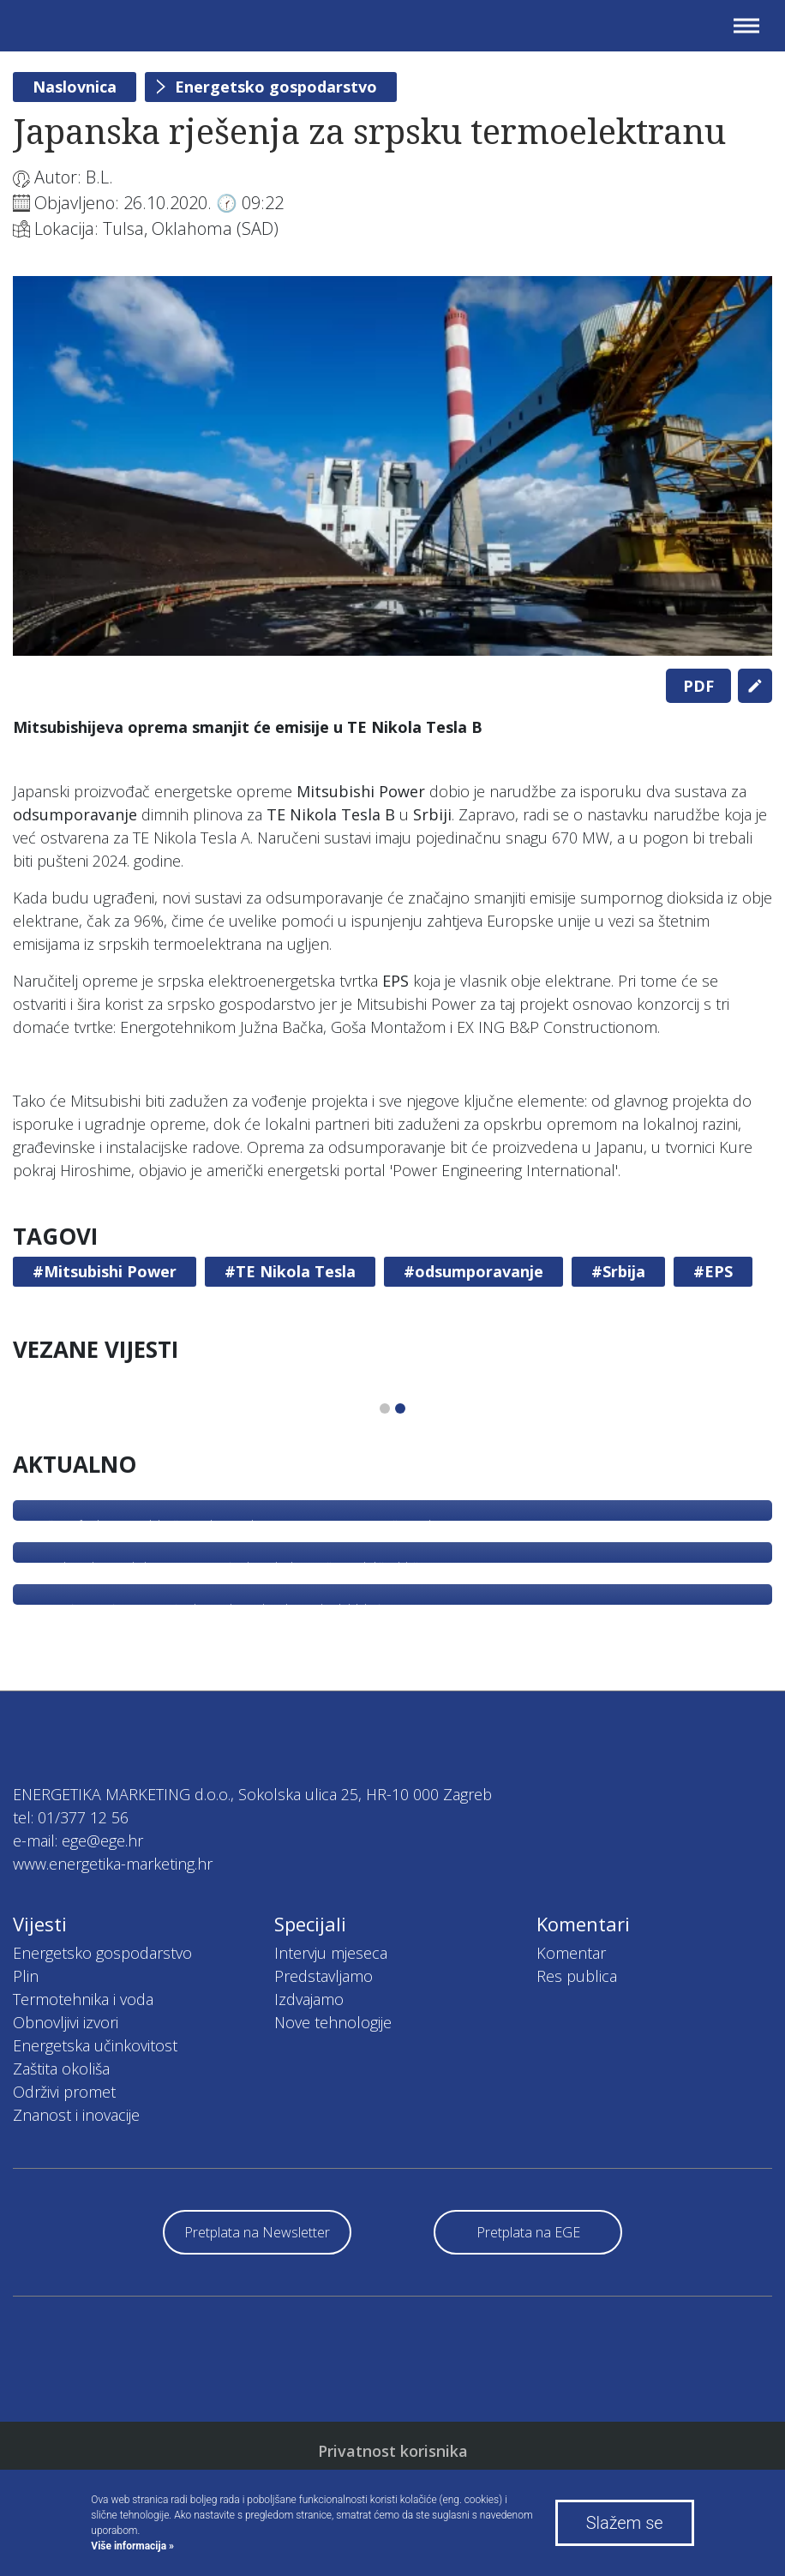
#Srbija (618, 1271)
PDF (698, 686)
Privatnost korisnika (393, 2451)
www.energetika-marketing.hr (113, 1863)
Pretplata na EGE (528, 2232)
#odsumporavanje (473, 1271)
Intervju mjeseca (330, 1953)
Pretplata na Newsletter (257, 2232)
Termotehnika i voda (83, 1999)
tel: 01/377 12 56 (71, 1817)
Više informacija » (132, 2546)
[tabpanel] (392, 466)
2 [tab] (400, 1408)
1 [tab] (385, 1408)
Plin (26, 1976)
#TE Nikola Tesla (290, 1271)
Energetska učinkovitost (95, 2045)
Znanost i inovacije (76, 2115)
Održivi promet (64, 2091)
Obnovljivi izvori (65, 2022)
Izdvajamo (309, 1999)
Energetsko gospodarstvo (276, 86)
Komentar (571, 1953)
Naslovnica (75, 86)
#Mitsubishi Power (105, 1271)
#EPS (713, 1271)
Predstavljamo (323, 1976)
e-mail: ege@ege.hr (78, 1840)
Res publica (576, 1976)
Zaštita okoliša (61, 2068)
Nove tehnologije (333, 2022)
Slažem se (624, 2523)
